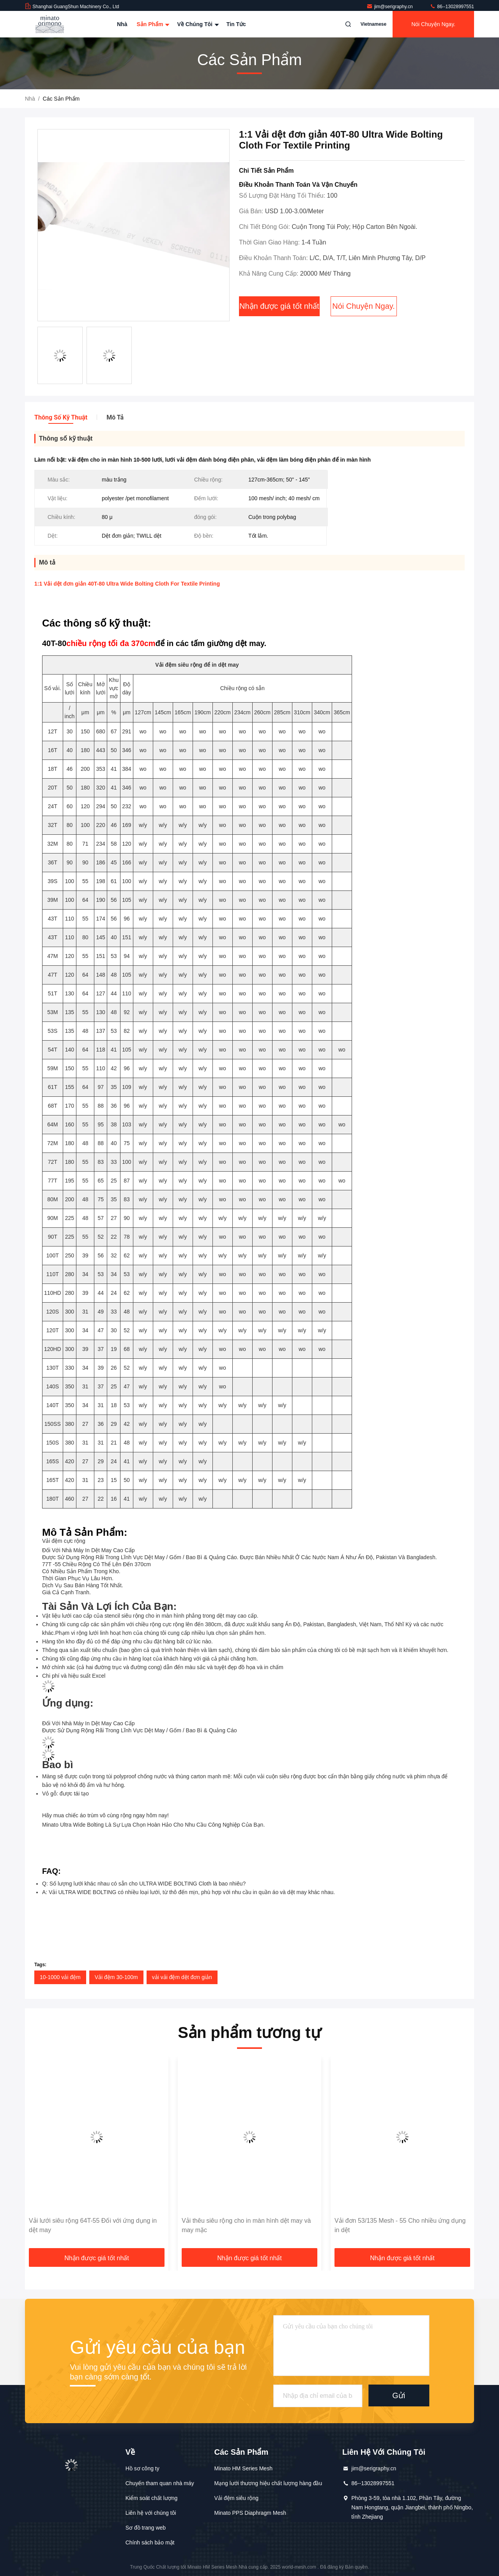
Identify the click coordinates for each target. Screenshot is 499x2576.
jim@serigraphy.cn (390, 6)
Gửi (398, 2395)
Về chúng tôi (197, 24)
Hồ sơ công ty (142, 2468)
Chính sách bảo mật (150, 2542)
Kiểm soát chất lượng (152, 2498)
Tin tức (236, 24)
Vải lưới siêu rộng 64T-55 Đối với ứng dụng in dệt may (93, 2225)
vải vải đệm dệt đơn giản (182, 1977)
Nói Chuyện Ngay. (433, 24)
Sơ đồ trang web (146, 2528)
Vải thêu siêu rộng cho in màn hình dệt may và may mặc (246, 2225)
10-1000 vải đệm (60, 1977)
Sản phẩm (152, 24)
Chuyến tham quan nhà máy (160, 2483)
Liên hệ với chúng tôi (151, 2513)
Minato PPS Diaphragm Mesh (250, 2513)
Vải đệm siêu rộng (236, 2498)
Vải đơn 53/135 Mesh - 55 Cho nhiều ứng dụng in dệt (399, 2225)
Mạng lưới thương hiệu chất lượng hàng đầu (268, 2483)
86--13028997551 (452, 6)
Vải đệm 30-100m (116, 1977)
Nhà (122, 24)
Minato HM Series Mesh (243, 2468)
